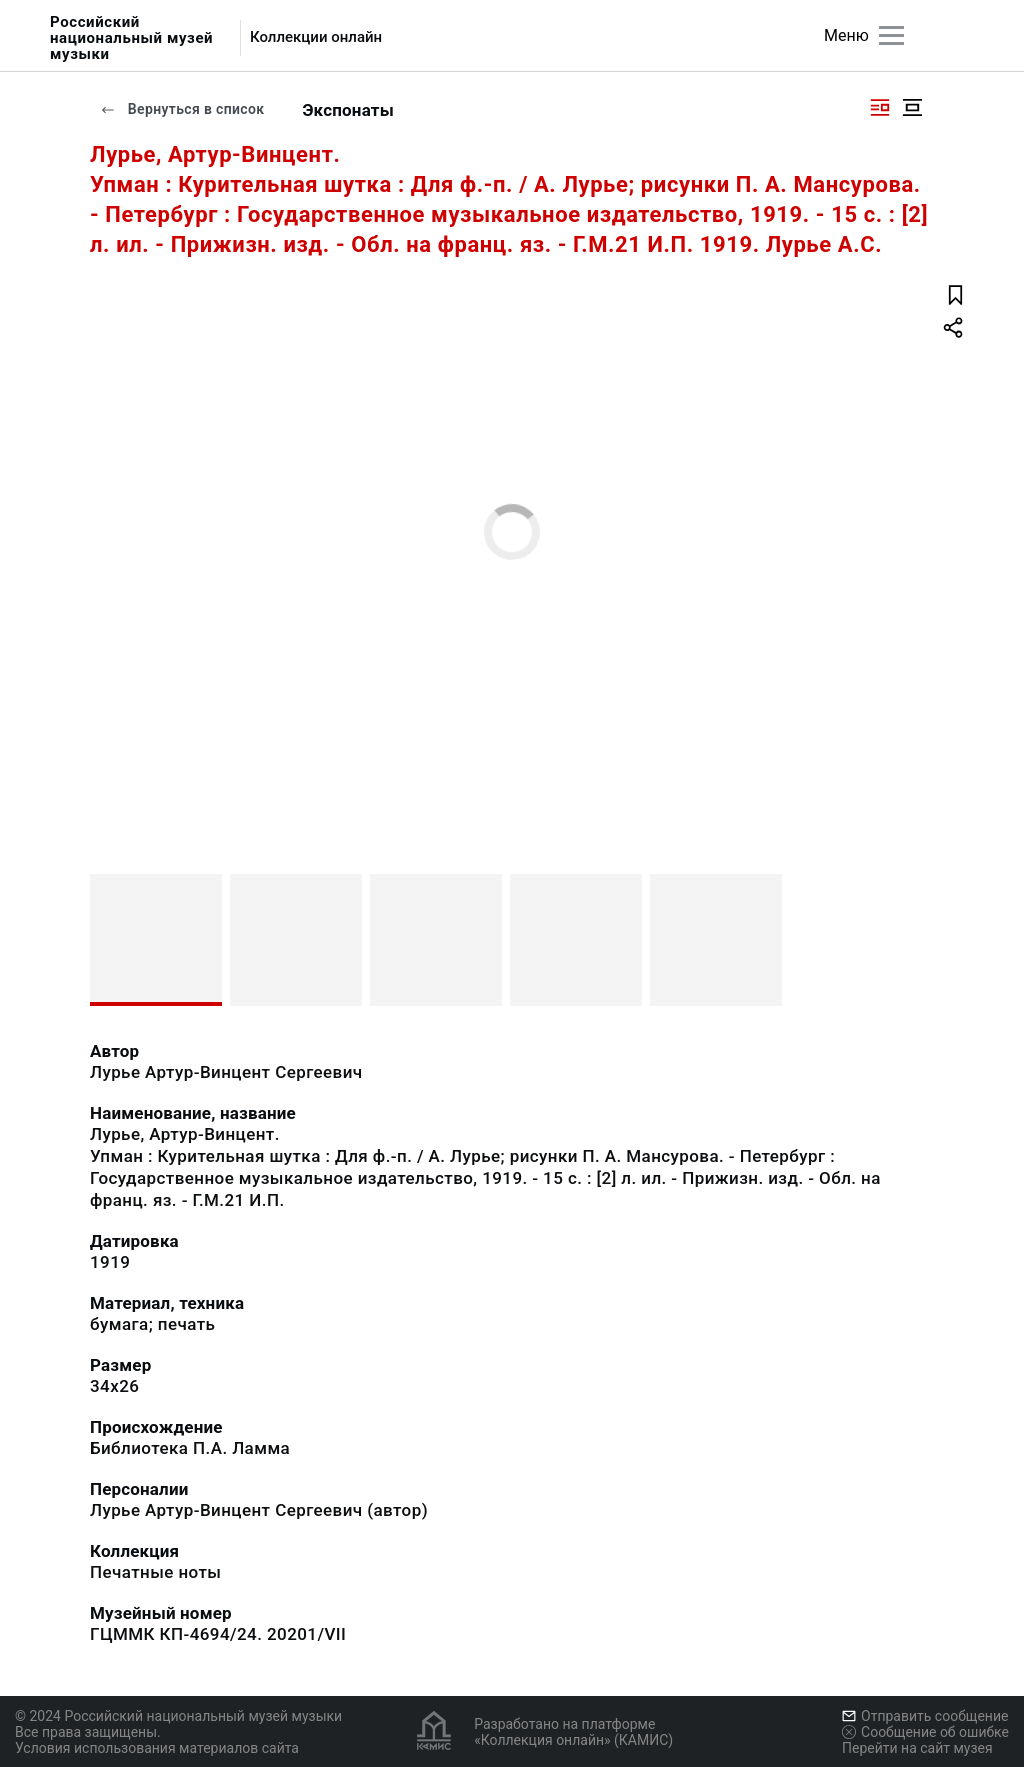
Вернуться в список (182, 109)
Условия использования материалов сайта (157, 1748)
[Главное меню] (891, 35)
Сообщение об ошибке (925, 1732)
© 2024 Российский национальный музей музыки (178, 1716)
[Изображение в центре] (912, 107)
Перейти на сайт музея (917, 1748)
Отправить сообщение (925, 1716)
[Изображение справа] (880, 107)
